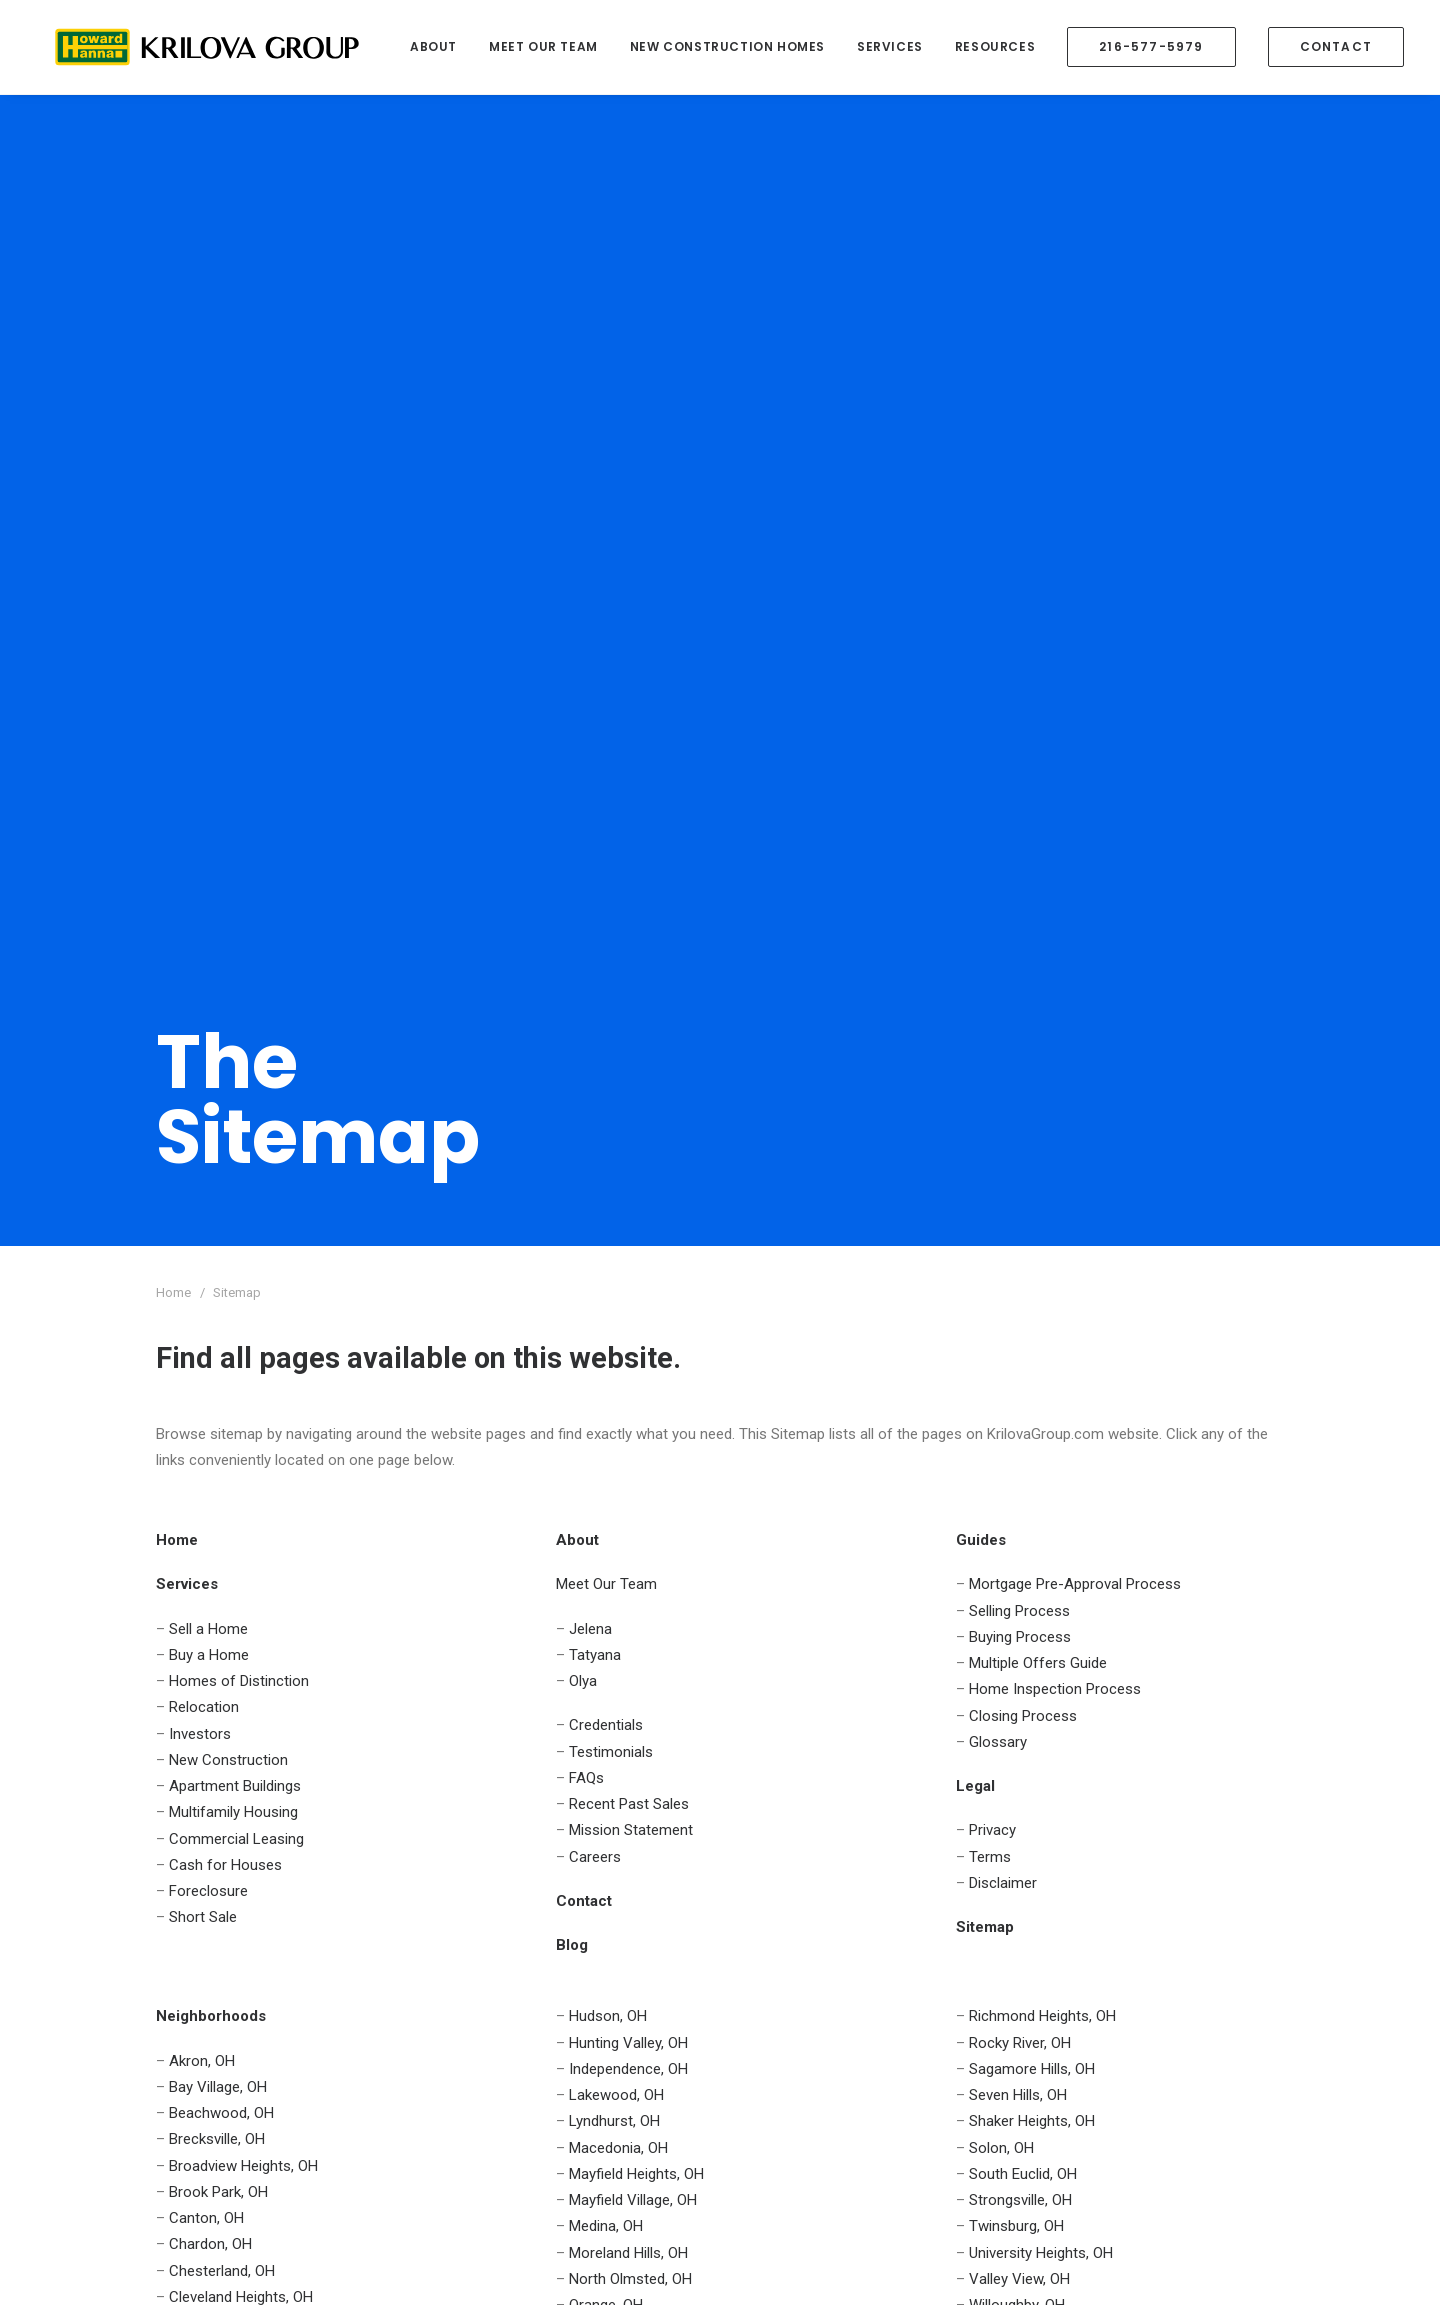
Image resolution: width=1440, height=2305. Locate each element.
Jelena (590, 837)
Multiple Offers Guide (1038, 871)
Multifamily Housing (233, 1020)
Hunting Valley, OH (628, 1251)
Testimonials (611, 960)
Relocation (204, 915)
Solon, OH (1001, 1356)
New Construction (228, 968)
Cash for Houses (225, 1073)
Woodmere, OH (1019, 1566)
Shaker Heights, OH (1032, 1329)
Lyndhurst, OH (614, 1329)
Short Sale (203, 1125)
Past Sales (791, 1852)
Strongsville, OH (1020, 1408)
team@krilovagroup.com (1173, 1926)
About (433, 46)
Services (890, 46)
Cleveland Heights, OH (241, 1505)
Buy (468, 1773)
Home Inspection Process (1055, 897)
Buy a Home (209, 863)
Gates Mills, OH (218, 1531)
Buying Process (1020, 845)
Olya (583, 889)
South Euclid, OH (1023, 1382)
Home (176, 1773)
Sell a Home (208, 837)
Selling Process (1019, 819)
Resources (995, 46)
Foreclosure (208, 1099)
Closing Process (1023, 924)
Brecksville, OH (217, 1347)
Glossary (998, 950)
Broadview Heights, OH (243, 1374)
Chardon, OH (210, 1452)
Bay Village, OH (218, 1295)
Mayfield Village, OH (633, 1408)
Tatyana (595, 863)
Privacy (992, 1038)
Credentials (606, 933)
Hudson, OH (608, 1224)
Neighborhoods (206, 1878)
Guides (178, 1904)
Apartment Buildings (235, 994)
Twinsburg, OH (1016, 1434)
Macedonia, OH (618, 1356)
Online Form (1231, 1957)
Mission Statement (631, 1038)
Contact (182, 1852)
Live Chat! (1216, 1989)
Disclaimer (1003, 1091)
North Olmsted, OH (630, 1487)
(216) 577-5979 (1205, 1894)
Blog (770, 1957)
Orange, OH (606, 1513)
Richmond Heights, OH (1042, 1224)
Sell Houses (537, 1773)
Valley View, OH (1019, 1487)
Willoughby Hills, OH (1033, 1539)
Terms (990, 1065)
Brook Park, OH (218, 1400)
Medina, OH (606, 1434)
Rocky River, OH (1020, 1251)
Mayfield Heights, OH (636, 1382)
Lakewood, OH (616, 1303)
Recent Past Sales (629, 1012)
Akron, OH (202, 1269)
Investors (200, 942)
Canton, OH (206, 1426)
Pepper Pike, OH (621, 1566)
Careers (595, 1065)
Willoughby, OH (1017, 1513)
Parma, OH (604, 1539)
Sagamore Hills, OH (1032, 1277)
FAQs (586, 986)
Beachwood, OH (221, 1321)
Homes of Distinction (239, 889)
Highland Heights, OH (237, 1557)
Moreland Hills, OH (628, 1461)
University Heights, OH (1041, 1461)
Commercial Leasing (236, 1047)
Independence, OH (628, 1277)
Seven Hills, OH (1018, 1303)
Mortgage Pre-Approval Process (1075, 792)
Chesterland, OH (222, 1479)
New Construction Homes (727, 46)
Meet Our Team (543, 46)
